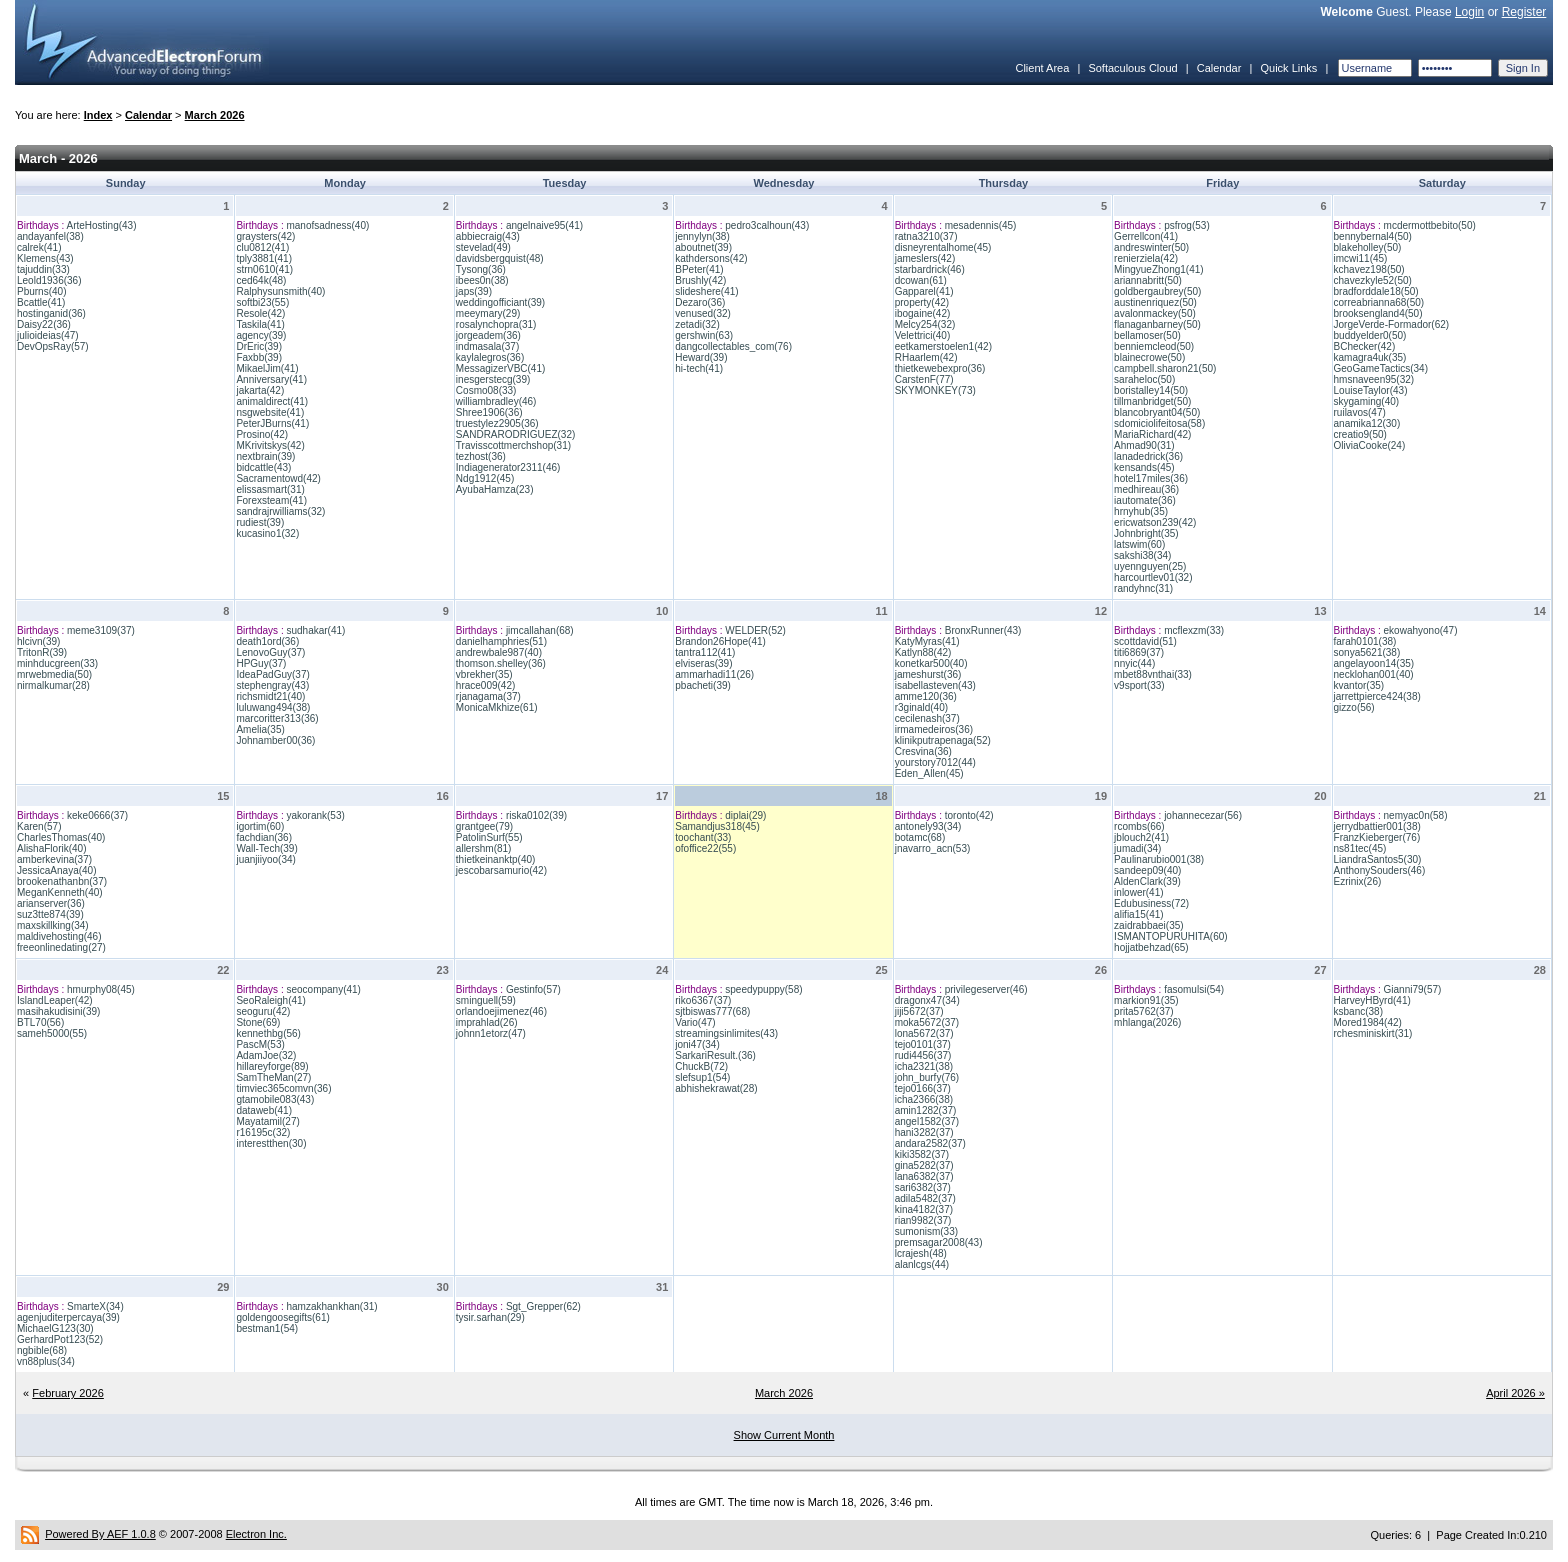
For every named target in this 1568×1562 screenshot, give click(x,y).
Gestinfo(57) (533, 989)
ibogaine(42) (923, 313)
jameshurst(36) (928, 674)
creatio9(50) (1360, 434)
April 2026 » (1515, 1393)
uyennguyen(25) (1150, 566)
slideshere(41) (706, 291)
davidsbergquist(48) (500, 258)
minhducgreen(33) (57, 663)
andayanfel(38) (50, 236)
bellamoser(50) (1147, 335)
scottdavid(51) (1145, 641)
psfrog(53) (1187, 225)
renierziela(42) (1146, 258)
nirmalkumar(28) (53, 685)
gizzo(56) (1354, 707)
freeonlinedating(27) (61, 947)
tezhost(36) (481, 456)
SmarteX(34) (95, 1306)
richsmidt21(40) (270, 696)
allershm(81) (484, 848)
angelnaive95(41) (544, 225)
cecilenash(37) (927, 718)
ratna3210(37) (926, 236)
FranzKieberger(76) (1377, 837)
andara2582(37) (930, 1143)
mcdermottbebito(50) (1430, 225)
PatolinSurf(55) (489, 837)
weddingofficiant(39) (500, 302)
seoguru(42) (263, 1011)
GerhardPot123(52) (60, 1339)
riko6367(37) (703, 1000)
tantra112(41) (705, 652)
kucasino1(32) (267, 533)
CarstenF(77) (924, 379)
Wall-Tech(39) (266, 848)
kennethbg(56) (268, 1033)
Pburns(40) (41, 291)
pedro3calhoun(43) (767, 225)
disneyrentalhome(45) (943, 247)
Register (1524, 12)
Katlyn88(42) (923, 652)
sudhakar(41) (315, 630)
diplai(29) (745, 815)
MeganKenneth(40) (60, 892)
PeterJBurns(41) (272, 423)
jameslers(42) (925, 258)
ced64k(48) (261, 280)
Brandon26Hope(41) (720, 641)
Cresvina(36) (923, 751)
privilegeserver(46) (986, 989)
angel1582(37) (927, 1121)
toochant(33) (703, 837)
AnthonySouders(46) (1380, 870)
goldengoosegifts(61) (282, 1317)
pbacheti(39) (703, 685)
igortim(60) (260, 826)
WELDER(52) (755, 630)
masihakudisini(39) (58, 1011)
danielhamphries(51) (501, 641)
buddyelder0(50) (1370, 335)
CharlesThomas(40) (61, 837)
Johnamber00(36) (275, 740)
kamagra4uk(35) (1370, 357)
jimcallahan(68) (540, 630)
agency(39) (261, 335)
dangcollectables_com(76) (733, 346)
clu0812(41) (262, 247)
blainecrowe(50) (1149, 357)
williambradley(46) (496, 401)
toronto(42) (969, 815)
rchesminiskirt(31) (1373, 1033)
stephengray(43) (272, 685)
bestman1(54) (267, 1328)
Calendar (1219, 68)
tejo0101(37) (923, 1044)
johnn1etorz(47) (491, 1033)
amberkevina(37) (54, 859)
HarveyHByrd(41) (1372, 1000)
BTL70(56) (40, 1022)
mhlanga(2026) (1147, 1022)
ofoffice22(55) (705, 848)
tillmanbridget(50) (1152, 401)
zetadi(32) (697, 324)
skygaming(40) (1367, 401)
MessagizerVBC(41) (500, 368)
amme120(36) (926, 696)
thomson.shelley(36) (501, 663)
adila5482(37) (925, 1198)
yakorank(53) (315, 815)
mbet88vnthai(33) (1153, 674)
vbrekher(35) (484, 674)
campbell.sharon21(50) (1165, 368)
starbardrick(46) (930, 269)
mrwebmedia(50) (54, 674)
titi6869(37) (1139, 652)
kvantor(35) (1359, 685)
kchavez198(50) (1369, 269)
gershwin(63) (704, 335)
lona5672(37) (924, 1033)
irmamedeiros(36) (934, 729)
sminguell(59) (486, 1000)
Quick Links (1288, 68)
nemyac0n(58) (1416, 815)
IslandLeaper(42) (55, 1000)
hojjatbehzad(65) (1151, 947)
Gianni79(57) (1413, 989)
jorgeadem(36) (488, 335)
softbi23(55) (262, 302)
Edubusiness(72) (1151, 903)
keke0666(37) (97, 815)
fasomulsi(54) (1194, 989)
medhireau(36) (1146, 489)
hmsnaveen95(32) (1374, 379)
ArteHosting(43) (101, 225)
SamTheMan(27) (273, 1077)
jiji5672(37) (919, 1011)
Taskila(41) (260, 324)
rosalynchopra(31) (496, 324)
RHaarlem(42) (926, 357)
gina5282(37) (924, 1165)
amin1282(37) (926, 1110)
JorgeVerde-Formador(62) (1392, 324)
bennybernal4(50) (1373, 236)
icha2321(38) (924, 1066)
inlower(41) (1138, 892)
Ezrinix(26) (1358, 881)
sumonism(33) (926, 1231)
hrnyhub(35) (1141, 511)
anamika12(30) (1367, 423)
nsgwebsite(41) (270, 412)
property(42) (922, 302)
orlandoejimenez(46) (501, 1011)
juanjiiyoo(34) (265, 859)
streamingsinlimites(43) (726, 1033)
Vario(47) (695, 1022)
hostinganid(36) (51, 313)
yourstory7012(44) (935, 762)
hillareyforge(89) (272, 1066)
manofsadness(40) (327, 225)
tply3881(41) (264, 258)
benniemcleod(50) (1154, 346)
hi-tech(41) (699, 368)
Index (98, 115)
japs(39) (474, 291)
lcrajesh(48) (921, 1253)
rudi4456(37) (923, 1055)
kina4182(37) (924, 1209)
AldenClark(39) (1147, 881)
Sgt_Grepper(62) (543, 1306)
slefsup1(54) (702, 1077)
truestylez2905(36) (497, 423)
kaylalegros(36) (490, 357)
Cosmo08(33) (486, 390)
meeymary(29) (488, 313)
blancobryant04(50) (1157, 412)
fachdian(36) (264, 837)
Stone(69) (258, 1022)
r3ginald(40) (921, 707)
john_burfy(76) (927, 1077)
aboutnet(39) (703, 247)
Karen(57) (39, 826)
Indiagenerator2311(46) (508, 467)
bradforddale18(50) (1376, 291)
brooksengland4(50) (1378, 313)
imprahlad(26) (487, 1022)
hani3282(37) (924, 1132)
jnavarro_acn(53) (933, 848)
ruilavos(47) (1360, 412)
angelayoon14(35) (1374, 663)
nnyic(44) (1134, 663)
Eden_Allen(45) (929, 773)
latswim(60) (1139, 544)
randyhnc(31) (1143, 588)
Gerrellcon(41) (1146, 236)
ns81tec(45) (1360, 848)
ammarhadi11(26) (714, 674)
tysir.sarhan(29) (490, 1317)
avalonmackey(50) (1155, 313)
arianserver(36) (51, 903)
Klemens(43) (45, 258)
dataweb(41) (264, 1110)
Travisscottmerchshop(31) (513, 445)
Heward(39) (701, 357)
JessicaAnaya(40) (56, 870)
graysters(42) (265, 236)
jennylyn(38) (702, 236)
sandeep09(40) (1147, 870)
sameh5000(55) (52, 1033)
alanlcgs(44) (922, 1264)
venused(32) (703, 313)
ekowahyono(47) (1421, 630)
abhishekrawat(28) (716, 1088)
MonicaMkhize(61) (497, 707)
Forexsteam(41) (271, 500)
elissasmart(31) (270, 489)
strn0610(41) (264, 269)
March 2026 (215, 115)
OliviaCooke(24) (1370, 445)
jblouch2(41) (1141, 837)
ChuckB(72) (701, 1066)
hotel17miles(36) (1151, 478)
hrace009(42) (485, 685)
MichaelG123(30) (55, 1328)
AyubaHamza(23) (495, 489)
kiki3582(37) (922, 1154)
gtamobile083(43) (275, 1099)
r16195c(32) (263, 1132)
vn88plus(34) (46, 1361)
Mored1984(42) (1368, 1022)
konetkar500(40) (931, 663)
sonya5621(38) (1367, 652)
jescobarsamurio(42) (501, 870)
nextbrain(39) (265, 456)
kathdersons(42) (711, 258)
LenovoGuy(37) (270, 652)
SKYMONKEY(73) (935, 390)
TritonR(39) (42, 652)
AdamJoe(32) (266, 1055)
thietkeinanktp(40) (496, 859)
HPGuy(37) (261, 663)
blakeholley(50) (1368, 247)
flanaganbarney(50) (1157, 324)
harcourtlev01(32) (1153, 577)
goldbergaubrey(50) (1157, 291)
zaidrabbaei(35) (1149, 925)
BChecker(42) (1365, 346)
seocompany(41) (323, 989)
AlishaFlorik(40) (51, 848)
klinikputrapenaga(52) (943, 740)
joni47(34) (697, 1044)
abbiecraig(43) (488, 236)
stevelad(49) (483, 247)
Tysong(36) (481, 269)
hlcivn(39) (38, 641)
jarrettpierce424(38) (1377, 696)
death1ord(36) (267, 641)
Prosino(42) (262, 434)
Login (1469, 12)
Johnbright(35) (1146, 533)
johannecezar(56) (1203, 815)
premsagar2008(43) (939, 1242)
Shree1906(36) (489, 412)
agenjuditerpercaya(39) (68, 1317)
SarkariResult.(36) (715, 1055)
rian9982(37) (923, 1220)
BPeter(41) (699, 269)
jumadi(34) (1137, 848)
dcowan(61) (921, 280)
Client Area (1042, 68)
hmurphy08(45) (101, 989)
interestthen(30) (271, 1143)
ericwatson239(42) (1155, 522)
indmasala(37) (487, 346)
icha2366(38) (924, 1099)
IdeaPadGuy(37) (272, 674)
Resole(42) (260, 313)
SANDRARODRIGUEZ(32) (515, 434)
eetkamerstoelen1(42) (943, 346)
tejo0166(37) (923, 1088)
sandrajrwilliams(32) (280, 511)
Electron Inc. (256, 1534)
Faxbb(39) (259, 357)
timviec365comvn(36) (283, 1088)
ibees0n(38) (482, 280)
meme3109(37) (101, 630)
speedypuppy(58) (763, 989)
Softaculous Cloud (1132, 68)
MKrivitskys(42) (270, 445)
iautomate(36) (1145, 500)
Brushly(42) (700, 280)
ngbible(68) (42, 1350)
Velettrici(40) (923, 335)
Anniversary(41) (271, 379)
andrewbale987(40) (499, 652)
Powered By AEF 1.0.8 (100, 1534)
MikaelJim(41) (267, 368)
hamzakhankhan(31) (331, 1306)
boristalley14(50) (1151, 390)
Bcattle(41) (41, 302)
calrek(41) (39, 247)
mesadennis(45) (981, 225)
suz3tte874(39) (50, 914)
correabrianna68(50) (1379, 302)
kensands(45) (1144, 467)
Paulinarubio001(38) (1159, 859)
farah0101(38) (1365, 641)
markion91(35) (1146, 1000)
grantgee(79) (484, 826)
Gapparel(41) (924, 291)
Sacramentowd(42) (278, 478)
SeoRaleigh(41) (271, 1000)
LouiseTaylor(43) (1371, 390)
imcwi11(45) (1361, 258)
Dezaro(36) (700, 302)
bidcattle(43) (263, 467)
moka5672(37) (927, 1022)
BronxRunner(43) (983, 630)
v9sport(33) (1139, 685)
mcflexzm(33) (1194, 630)
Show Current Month (784, 1435)
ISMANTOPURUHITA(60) (1171, 936)
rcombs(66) (1139, 826)
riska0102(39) (536, 815)
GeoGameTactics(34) (1381, 368)
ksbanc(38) (1358, 1011)
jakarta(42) (260, 390)
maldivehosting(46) (59, 936)
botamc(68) (920, 837)
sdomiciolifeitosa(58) (1159, 423)
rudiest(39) (260, 522)
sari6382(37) (923, 1187)
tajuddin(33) (43, 269)
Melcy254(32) (925, 324)
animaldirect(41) (272, 401)
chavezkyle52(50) (1373, 280)
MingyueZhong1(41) (1159, 269)
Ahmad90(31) (1144, 445)
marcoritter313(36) (277, 718)
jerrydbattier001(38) (1377, 826)
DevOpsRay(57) (53, 346)
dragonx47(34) (927, 1000)
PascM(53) (260, 1044)
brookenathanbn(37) (62, 881)
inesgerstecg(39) (493, 379)
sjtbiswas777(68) (712, 1011)
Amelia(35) (260, 729)
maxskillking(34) (53, 925)
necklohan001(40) (1374, 674)
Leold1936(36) (49, 280)
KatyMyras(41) (927, 641)
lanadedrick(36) (1148, 456)
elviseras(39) (703, 663)
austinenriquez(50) (1155, 302)
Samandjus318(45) (717, 826)
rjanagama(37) (488, 696)
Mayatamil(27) (267, 1121)
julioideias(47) (48, 335)
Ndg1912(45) (485, 478)
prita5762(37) (1143, 1011)
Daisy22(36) (44, 324)
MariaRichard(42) (1152, 434)
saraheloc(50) (1144, 379)
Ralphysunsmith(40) (280, 291)
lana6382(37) (924, 1176)
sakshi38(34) (1142, 555)
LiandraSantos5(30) (1378, 859)
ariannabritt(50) (1148, 280)
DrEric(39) (259, 346)
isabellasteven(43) (935, 685)
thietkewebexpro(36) (940, 368)
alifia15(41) (1138, 914)
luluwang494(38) (273, 707)
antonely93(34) (928, 826)
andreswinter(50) (1151, 247)
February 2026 (68, 1393)
